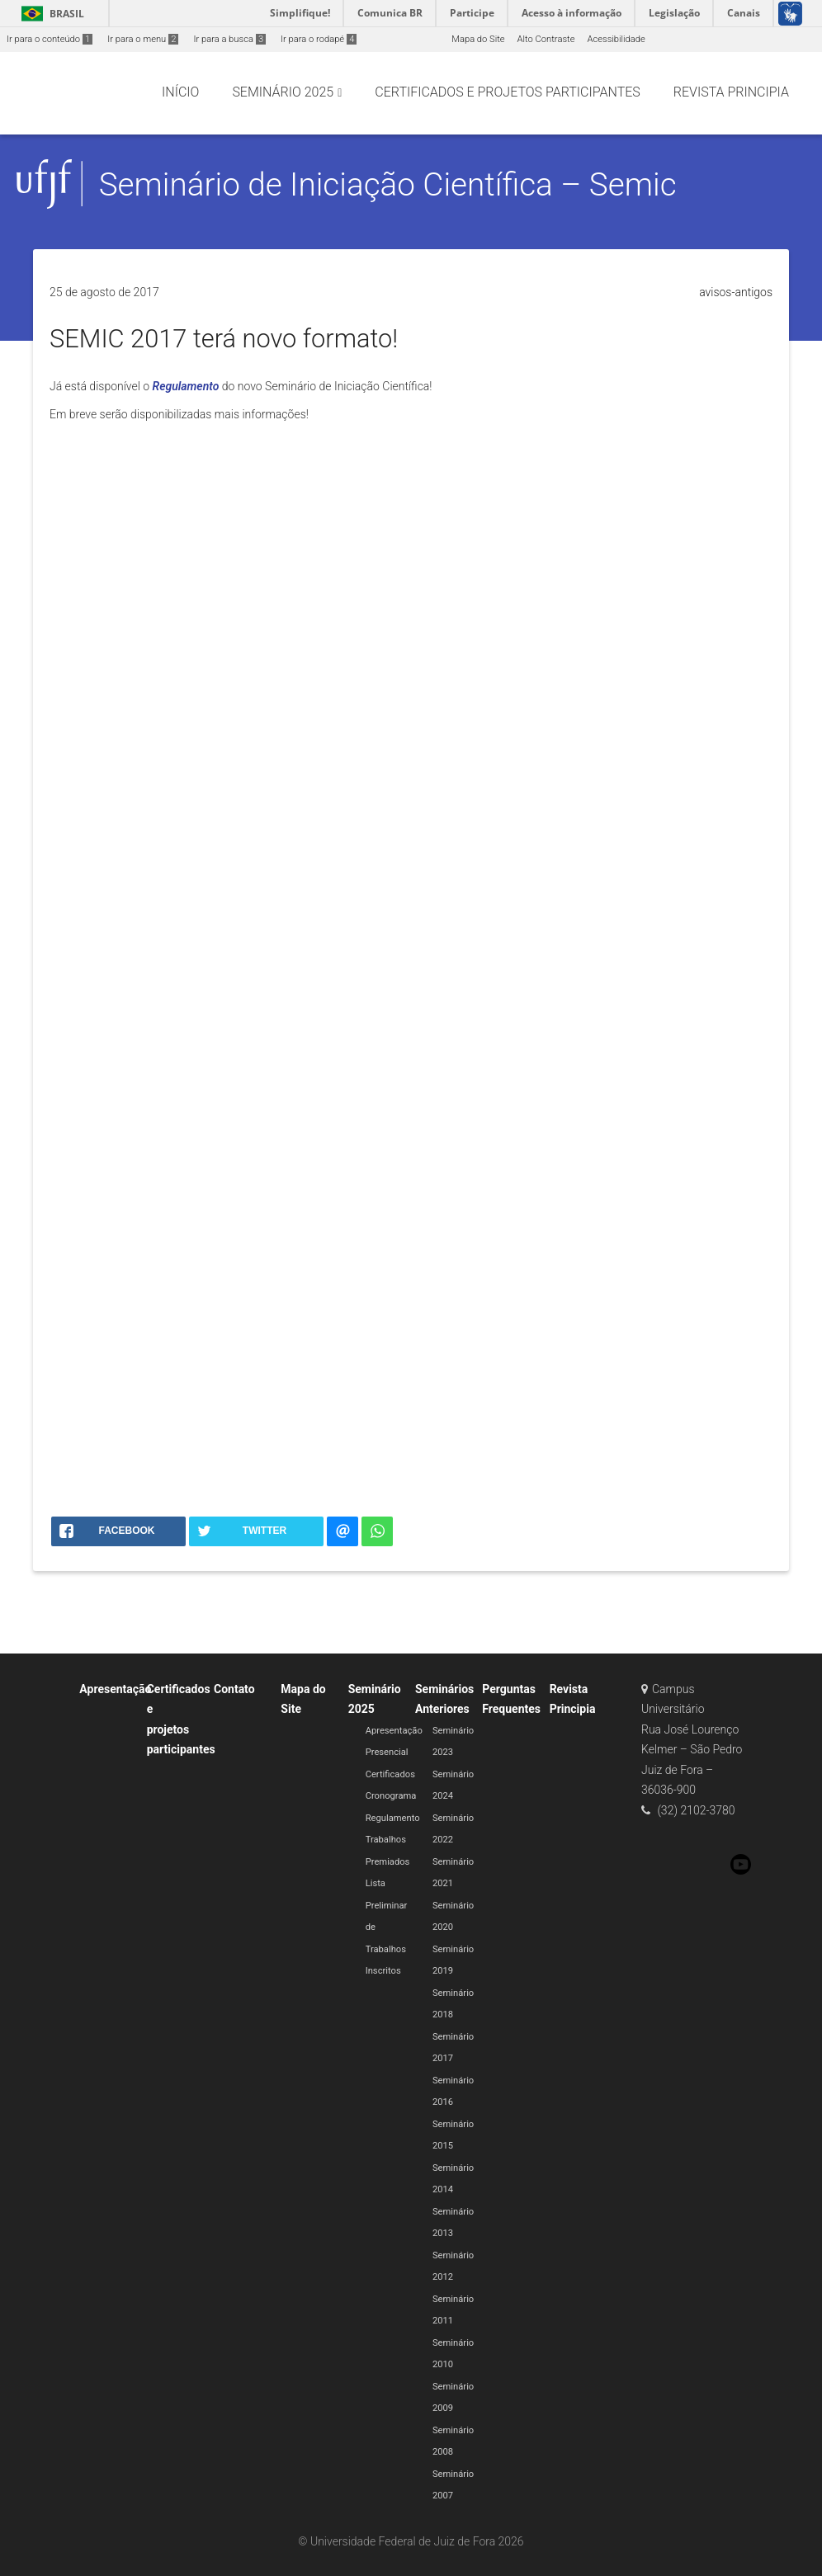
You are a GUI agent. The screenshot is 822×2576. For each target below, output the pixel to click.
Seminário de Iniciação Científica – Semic (388, 184)
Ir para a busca (229, 39)
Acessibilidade (616, 39)
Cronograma (391, 1795)
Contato (234, 1689)
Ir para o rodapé (319, 39)
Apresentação (115, 1689)
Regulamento (186, 386)
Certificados (390, 1774)
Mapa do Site (477, 39)
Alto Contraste (546, 39)
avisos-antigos (735, 292)
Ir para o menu (142, 39)
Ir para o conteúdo (49, 39)
